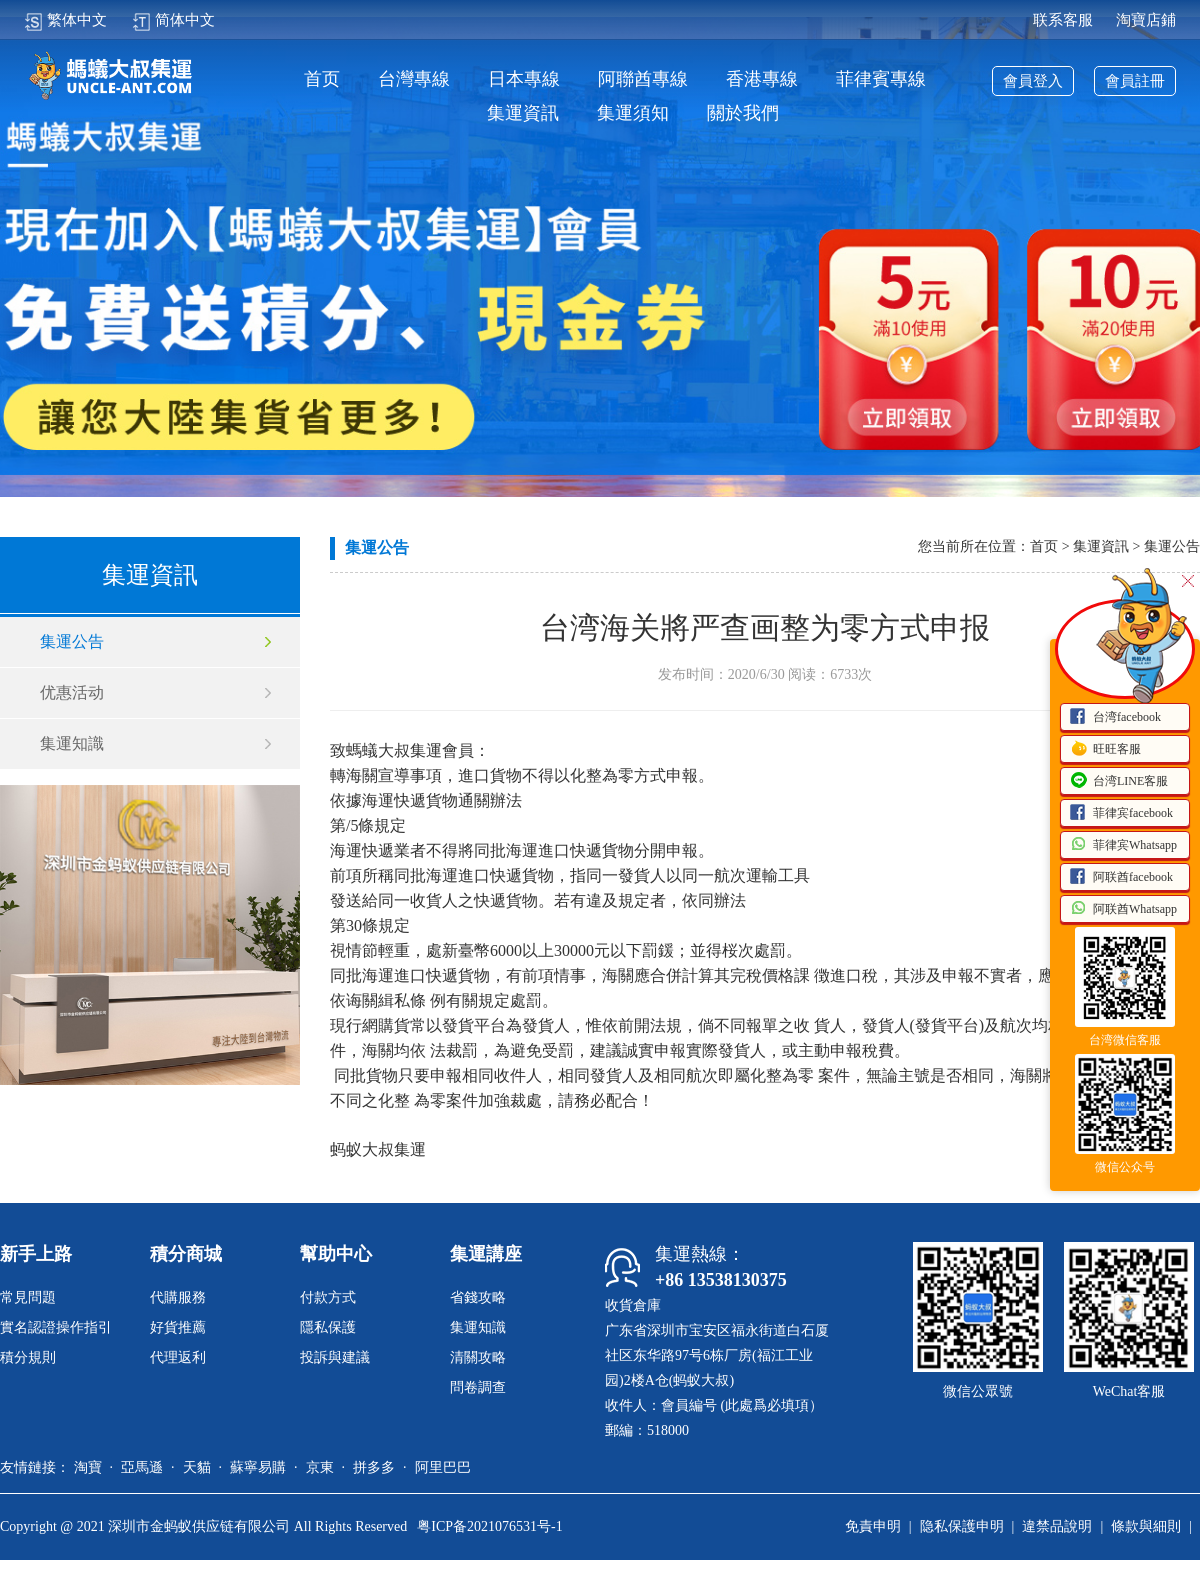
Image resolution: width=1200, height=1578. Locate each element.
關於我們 (743, 113)
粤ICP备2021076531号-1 (489, 1526)
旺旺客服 (1105, 750)
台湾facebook (1115, 718)
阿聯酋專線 (643, 79)
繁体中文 (65, 20)
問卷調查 (478, 1387)
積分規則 (28, 1357)
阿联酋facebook (1121, 878)
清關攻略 (478, 1357)
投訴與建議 (335, 1357)
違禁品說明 (1057, 1526)
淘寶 (88, 1467)
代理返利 (178, 1357)
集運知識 (72, 743)
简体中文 (173, 20)
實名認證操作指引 (56, 1327)
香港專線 (762, 79)
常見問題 (28, 1297)
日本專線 (524, 79)
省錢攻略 (478, 1297)
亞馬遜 (142, 1467)
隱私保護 (328, 1327)
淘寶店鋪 (1146, 20)
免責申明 (873, 1526)
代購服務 (178, 1297)
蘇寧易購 (258, 1467)
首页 (322, 79)
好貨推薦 (178, 1327)
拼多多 (374, 1467)
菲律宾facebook (1121, 814)
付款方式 (328, 1297)
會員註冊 (1135, 81)
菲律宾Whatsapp (1123, 846)
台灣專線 (414, 79)
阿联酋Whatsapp (1123, 910)
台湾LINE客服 (1118, 782)
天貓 (197, 1467)
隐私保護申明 (962, 1526)
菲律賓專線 (881, 79)
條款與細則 (1146, 1526)
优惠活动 (72, 692)
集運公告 (72, 641)
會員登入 (1033, 81)
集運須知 (633, 113)
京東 (320, 1467)
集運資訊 (523, 113)
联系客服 (1063, 20)
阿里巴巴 (443, 1467)
